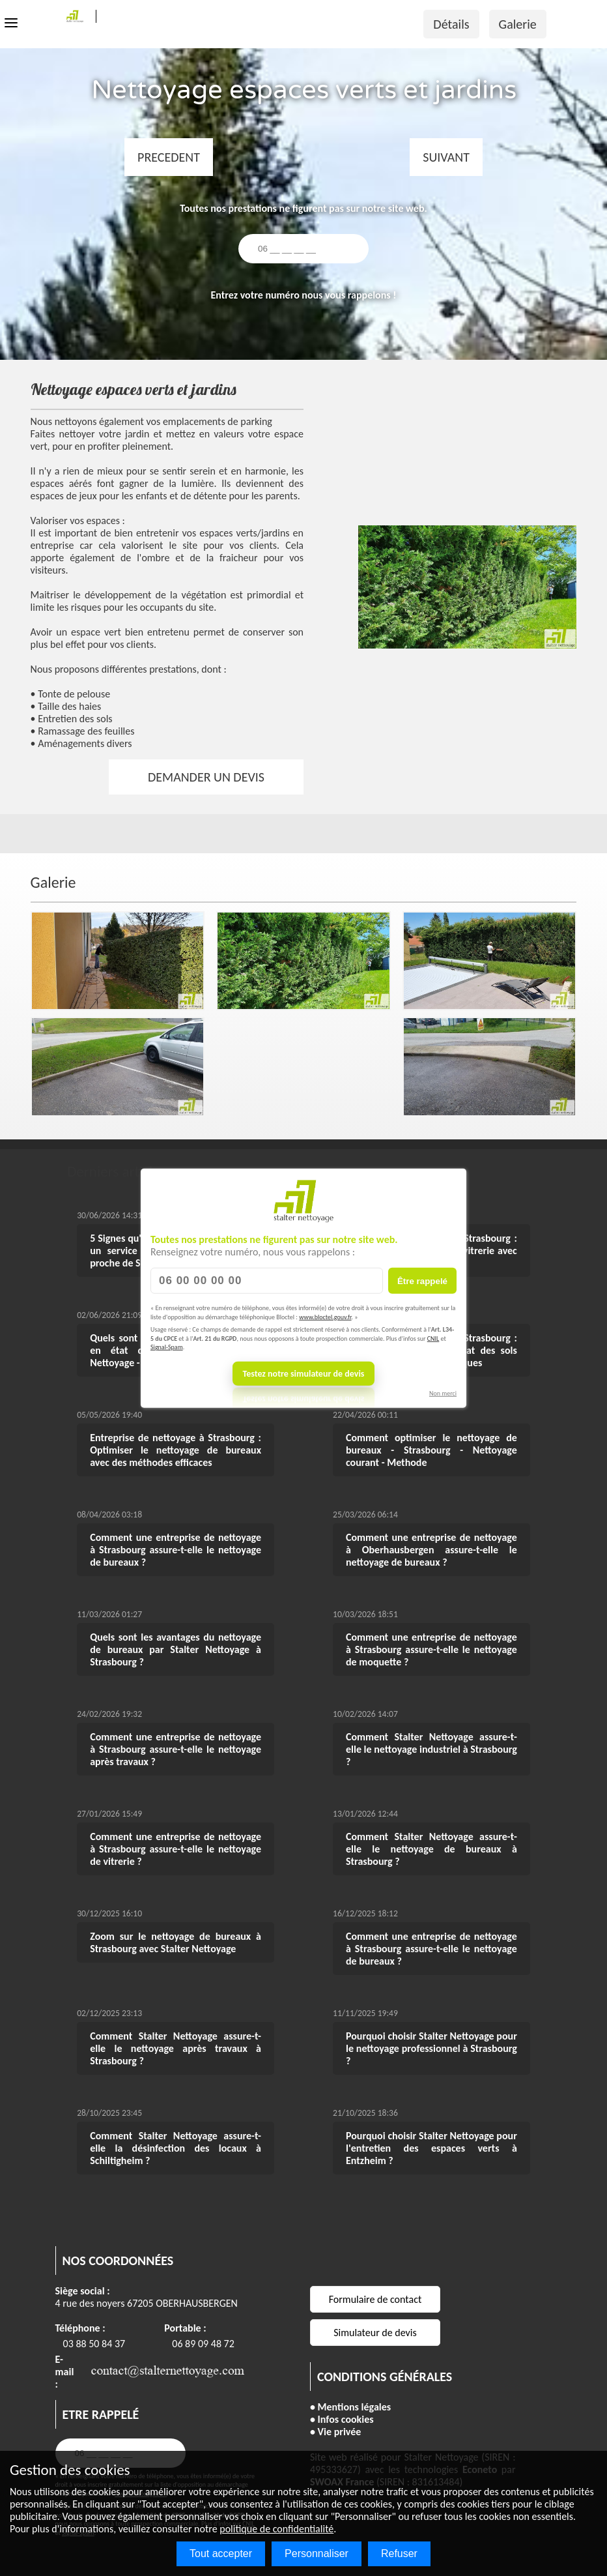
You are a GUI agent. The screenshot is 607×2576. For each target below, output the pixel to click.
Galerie (518, 24)
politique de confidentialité (276, 2529)
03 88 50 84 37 (94, 2343)
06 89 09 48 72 (203, 2343)
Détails (451, 24)
